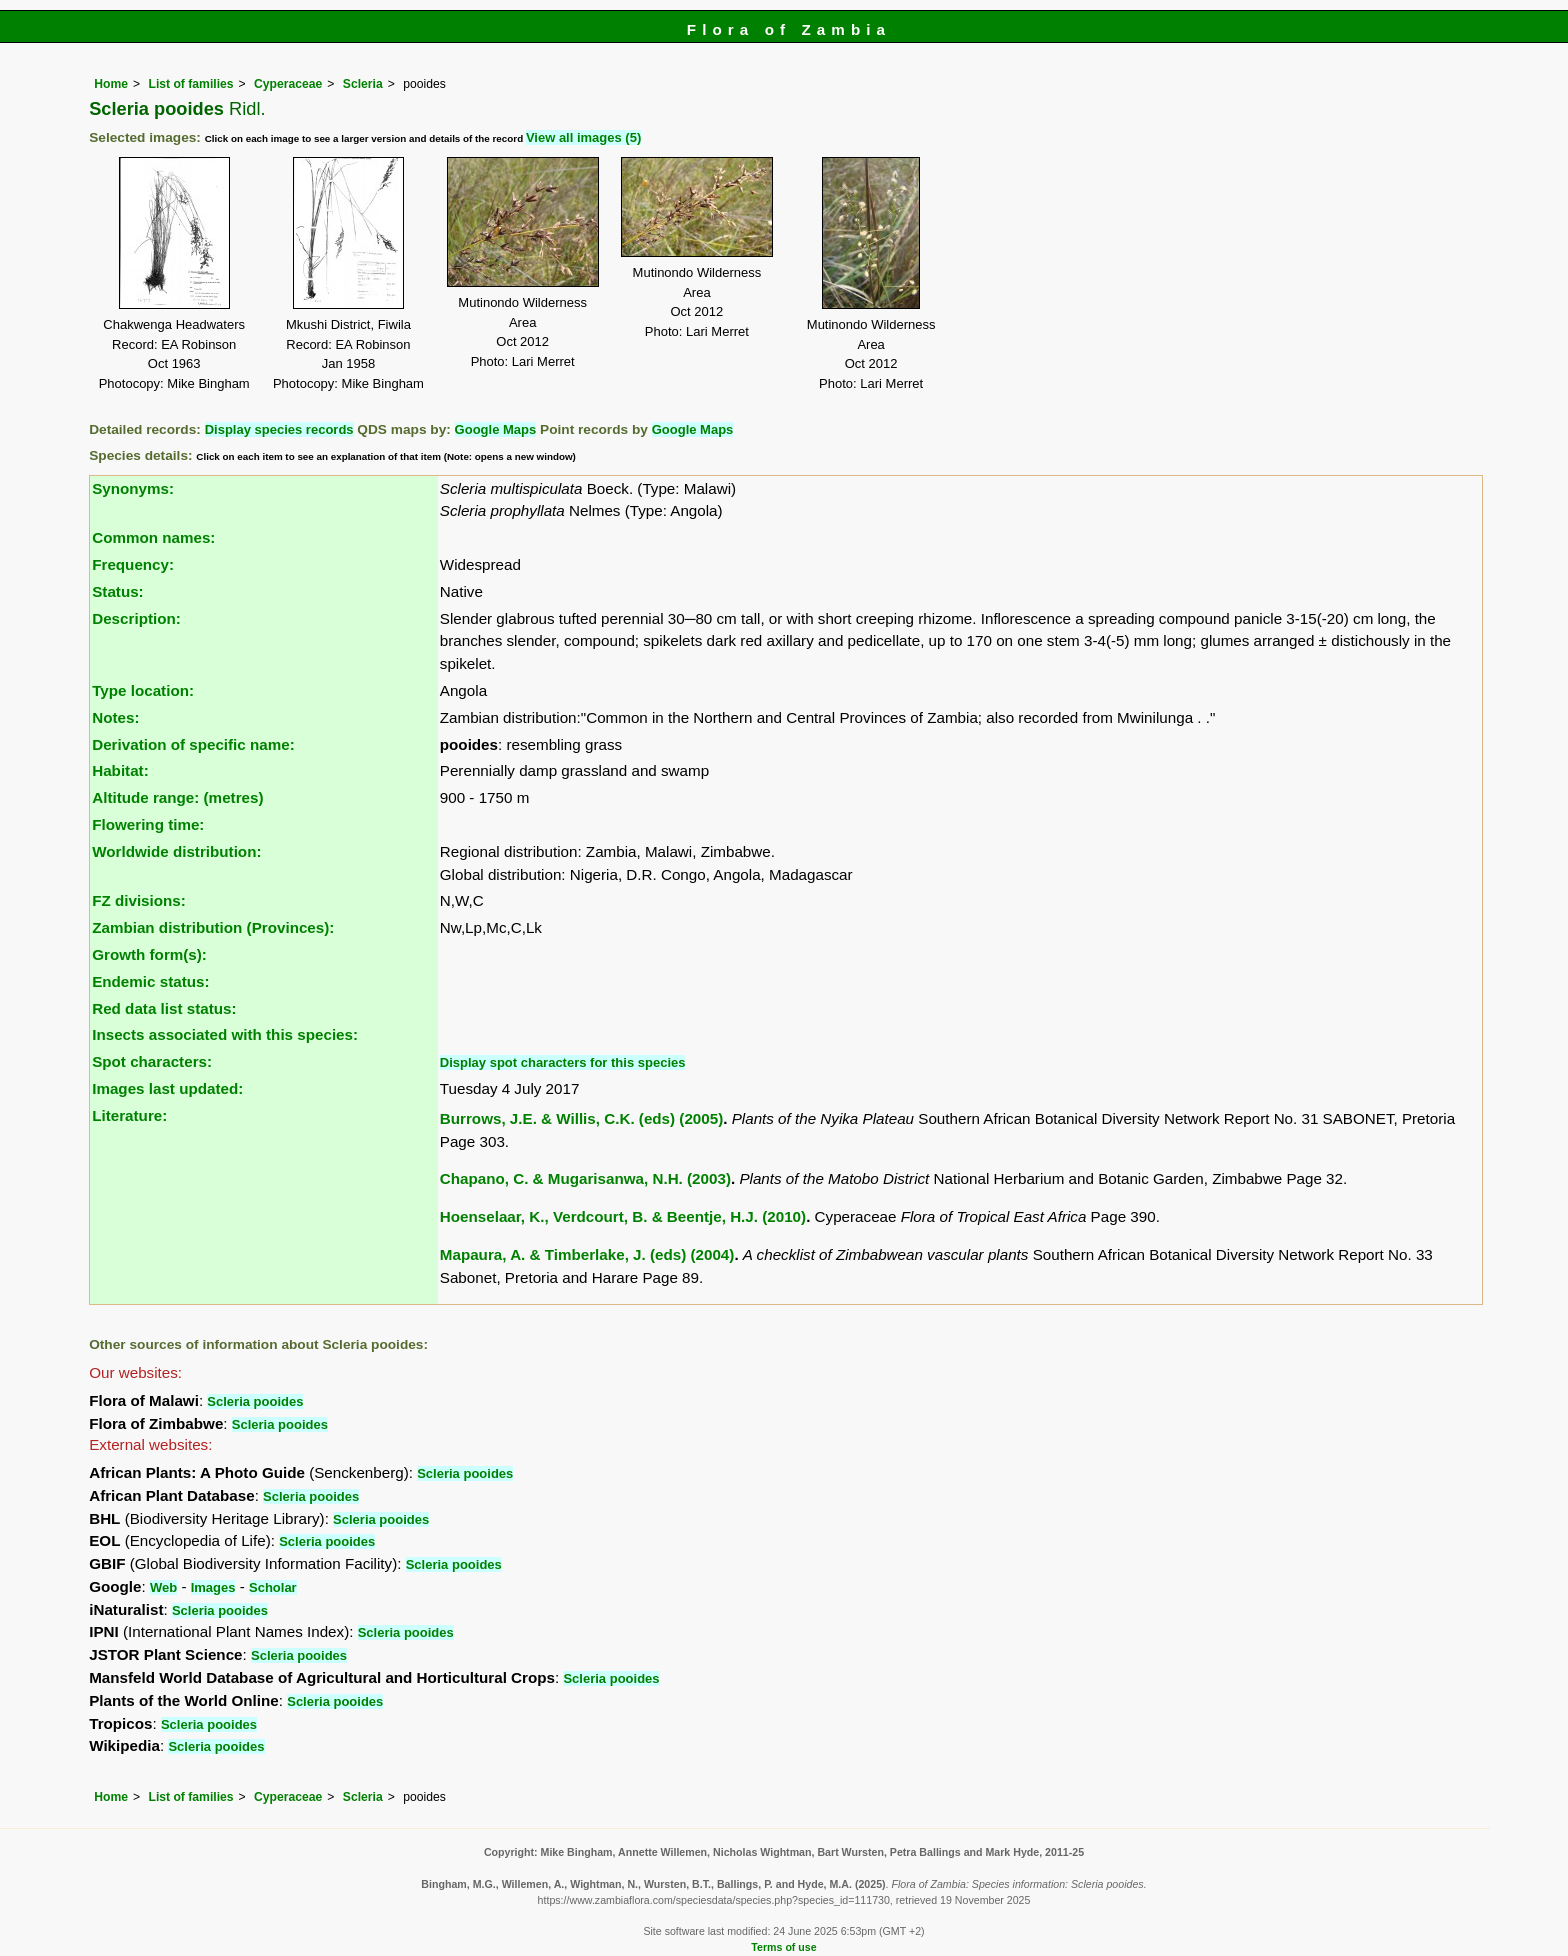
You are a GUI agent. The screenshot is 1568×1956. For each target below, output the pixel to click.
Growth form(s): (149, 954)
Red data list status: (164, 1008)
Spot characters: (152, 1061)
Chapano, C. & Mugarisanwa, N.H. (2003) (585, 1178)
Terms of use (783, 1947)
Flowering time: (148, 824)
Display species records (279, 429)
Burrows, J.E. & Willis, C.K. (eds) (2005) (581, 1118)
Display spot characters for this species (563, 1062)
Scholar (273, 1587)
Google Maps (496, 429)
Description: (136, 618)
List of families (190, 84)
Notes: (115, 717)
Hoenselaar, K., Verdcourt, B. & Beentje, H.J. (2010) (623, 1216)
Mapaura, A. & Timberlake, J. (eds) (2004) (587, 1254)
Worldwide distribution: (176, 851)
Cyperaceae (288, 84)
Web (163, 1587)
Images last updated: (167, 1088)
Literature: (129, 1115)
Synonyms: (133, 488)
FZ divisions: (139, 900)
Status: (117, 591)
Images (213, 1587)
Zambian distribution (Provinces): (213, 927)
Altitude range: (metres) (177, 797)
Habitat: (120, 770)
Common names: (153, 537)
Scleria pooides (255, 1401)
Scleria (363, 84)
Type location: (143, 690)
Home (111, 84)
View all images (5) (583, 137)
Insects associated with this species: (225, 1034)
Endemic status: (150, 981)
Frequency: (133, 564)
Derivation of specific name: (193, 744)
